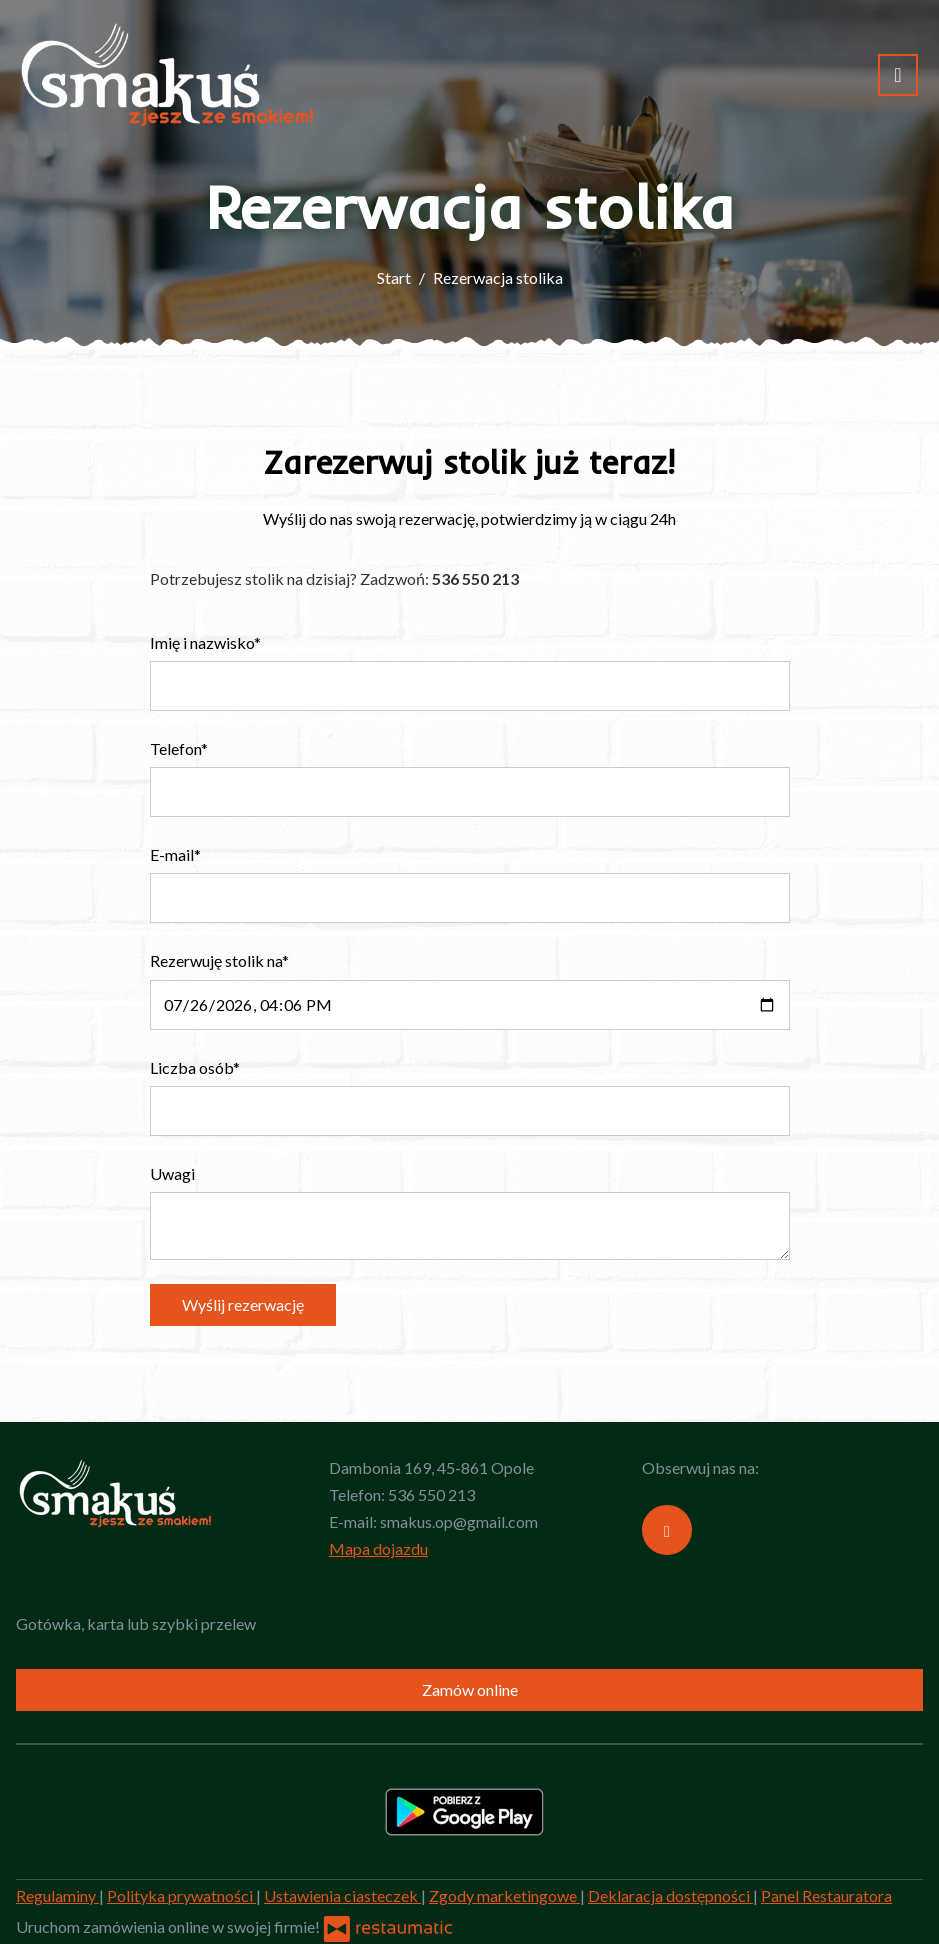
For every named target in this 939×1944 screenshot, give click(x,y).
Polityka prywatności (181, 1895)
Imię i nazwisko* (205, 642)
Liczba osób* (195, 1067)
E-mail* (175, 854)
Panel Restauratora (826, 1895)
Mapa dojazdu (378, 1548)
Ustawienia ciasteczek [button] (342, 1895)
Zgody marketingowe (504, 1895)
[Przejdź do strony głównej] (168, 75)
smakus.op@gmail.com (459, 1521)
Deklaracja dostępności (670, 1895)
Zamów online (470, 1689)
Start (394, 277)
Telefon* (179, 748)
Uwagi (172, 1173)
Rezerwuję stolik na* (219, 960)
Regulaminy (57, 1895)
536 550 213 (431, 1494)
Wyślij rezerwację (243, 1304)
